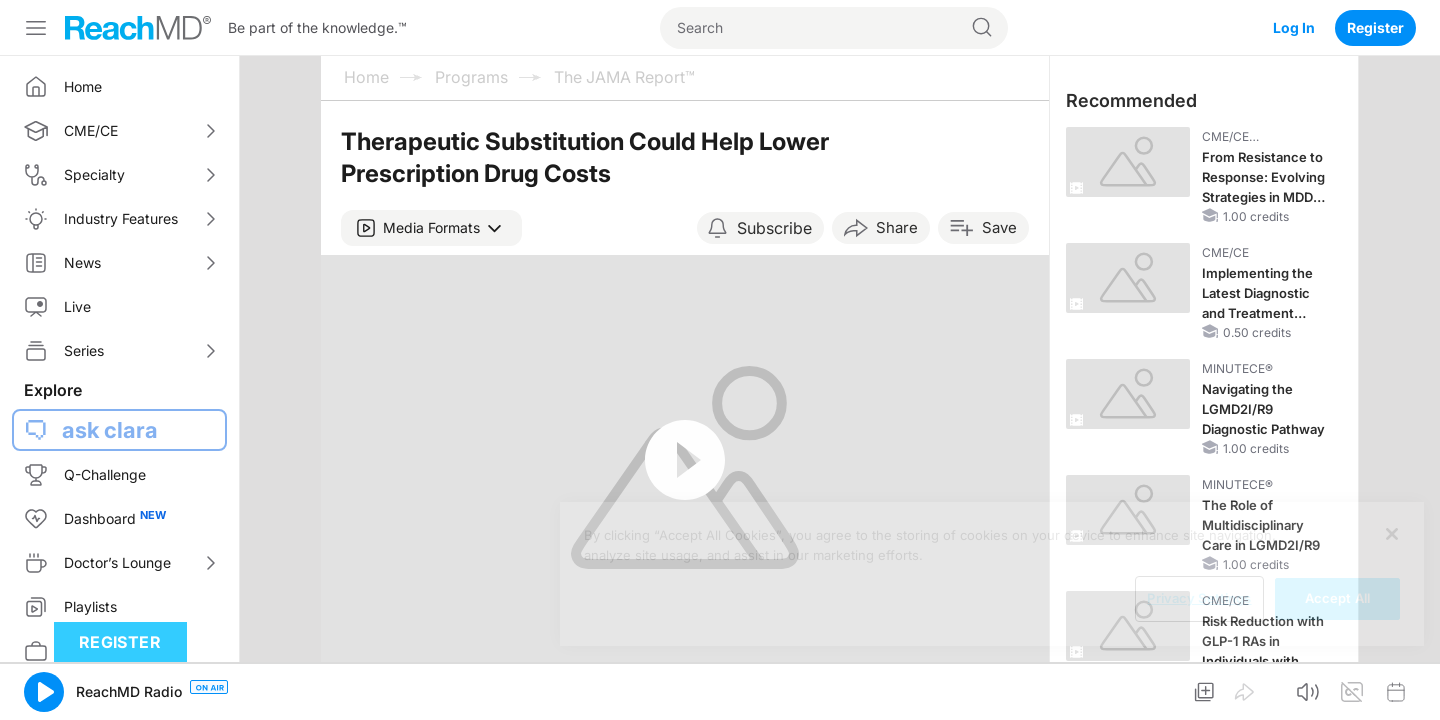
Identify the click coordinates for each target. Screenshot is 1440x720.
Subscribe (774, 228)
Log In (1294, 27)
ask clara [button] (110, 430)
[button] (431, 228)
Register (1375, 27)
